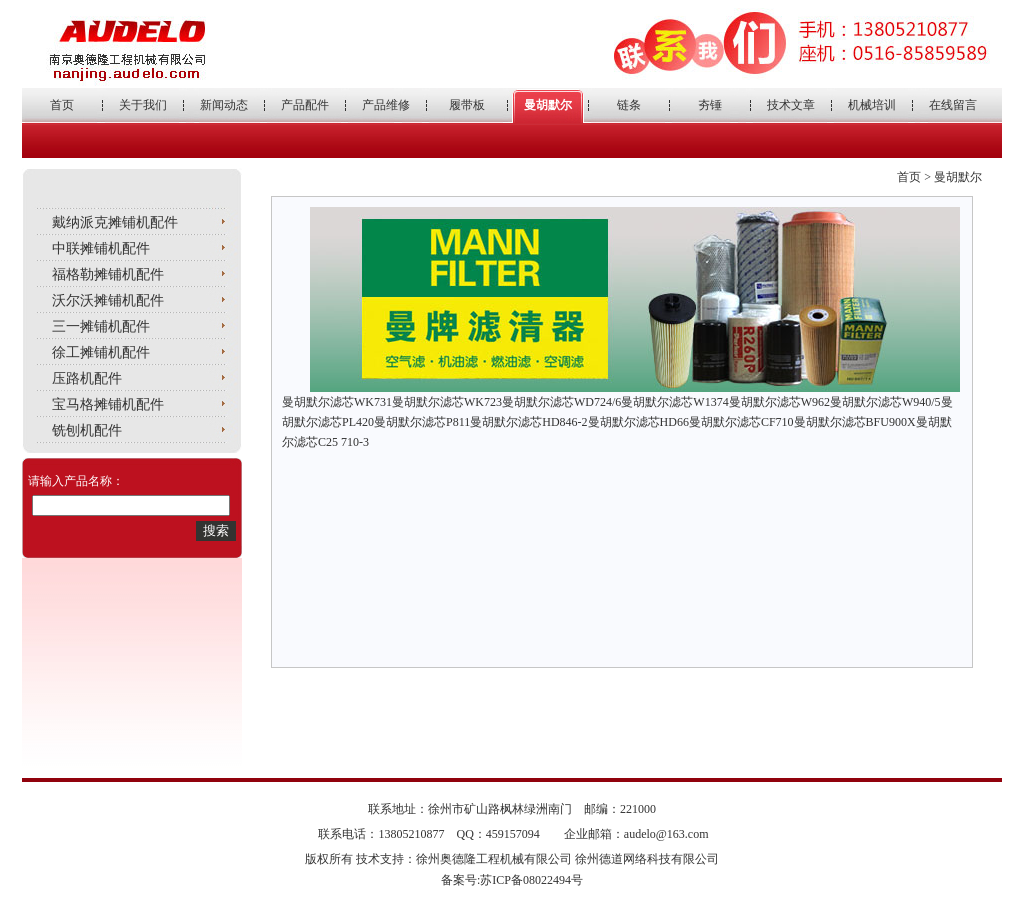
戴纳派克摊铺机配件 (115, 222)
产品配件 (305, 105)
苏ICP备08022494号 (531, 880)
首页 (62, 105)
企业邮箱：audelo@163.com (636, 834)
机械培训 (872, 105)
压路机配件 (87, 378)
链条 (629, 105)
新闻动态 (224, 105)
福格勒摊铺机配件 (108, 274)
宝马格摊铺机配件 (108, 404)
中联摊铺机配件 (101, 248)
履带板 (467, 105)
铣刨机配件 (87, 430)
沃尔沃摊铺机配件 (108, 300)
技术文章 (791, 105)
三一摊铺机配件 (101, 326)
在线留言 (953, 105)
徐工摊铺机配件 (101, 352)
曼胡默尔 (548, 105)
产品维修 (386, 105)
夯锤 (710, 105)
